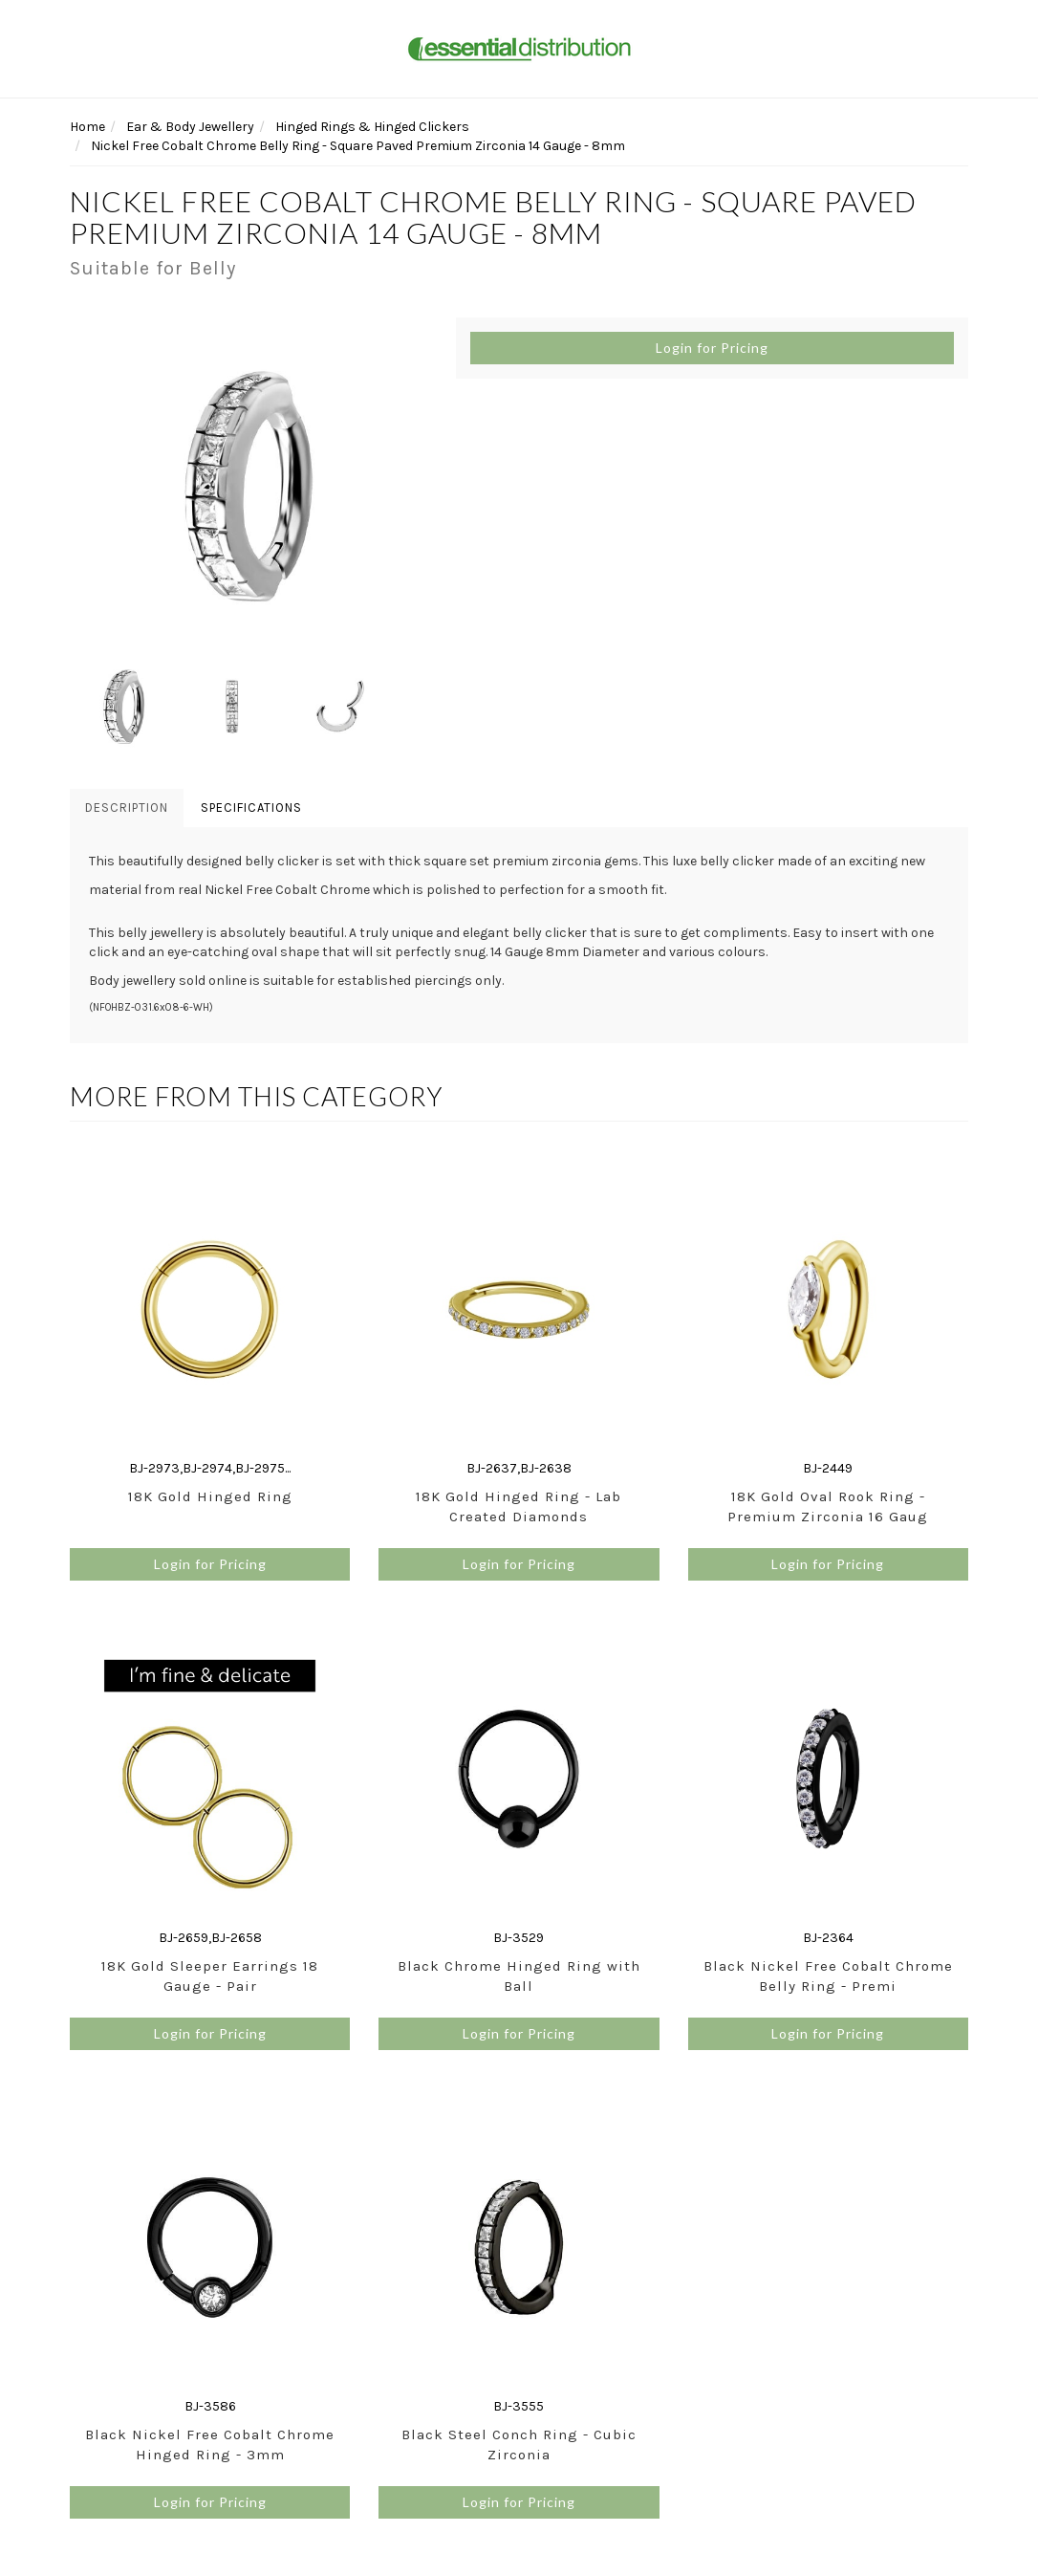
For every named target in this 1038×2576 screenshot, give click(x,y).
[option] (248, 484)
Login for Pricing (712, 347)
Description (126, 807)
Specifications (251, 807)
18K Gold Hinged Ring (210, 1496)
